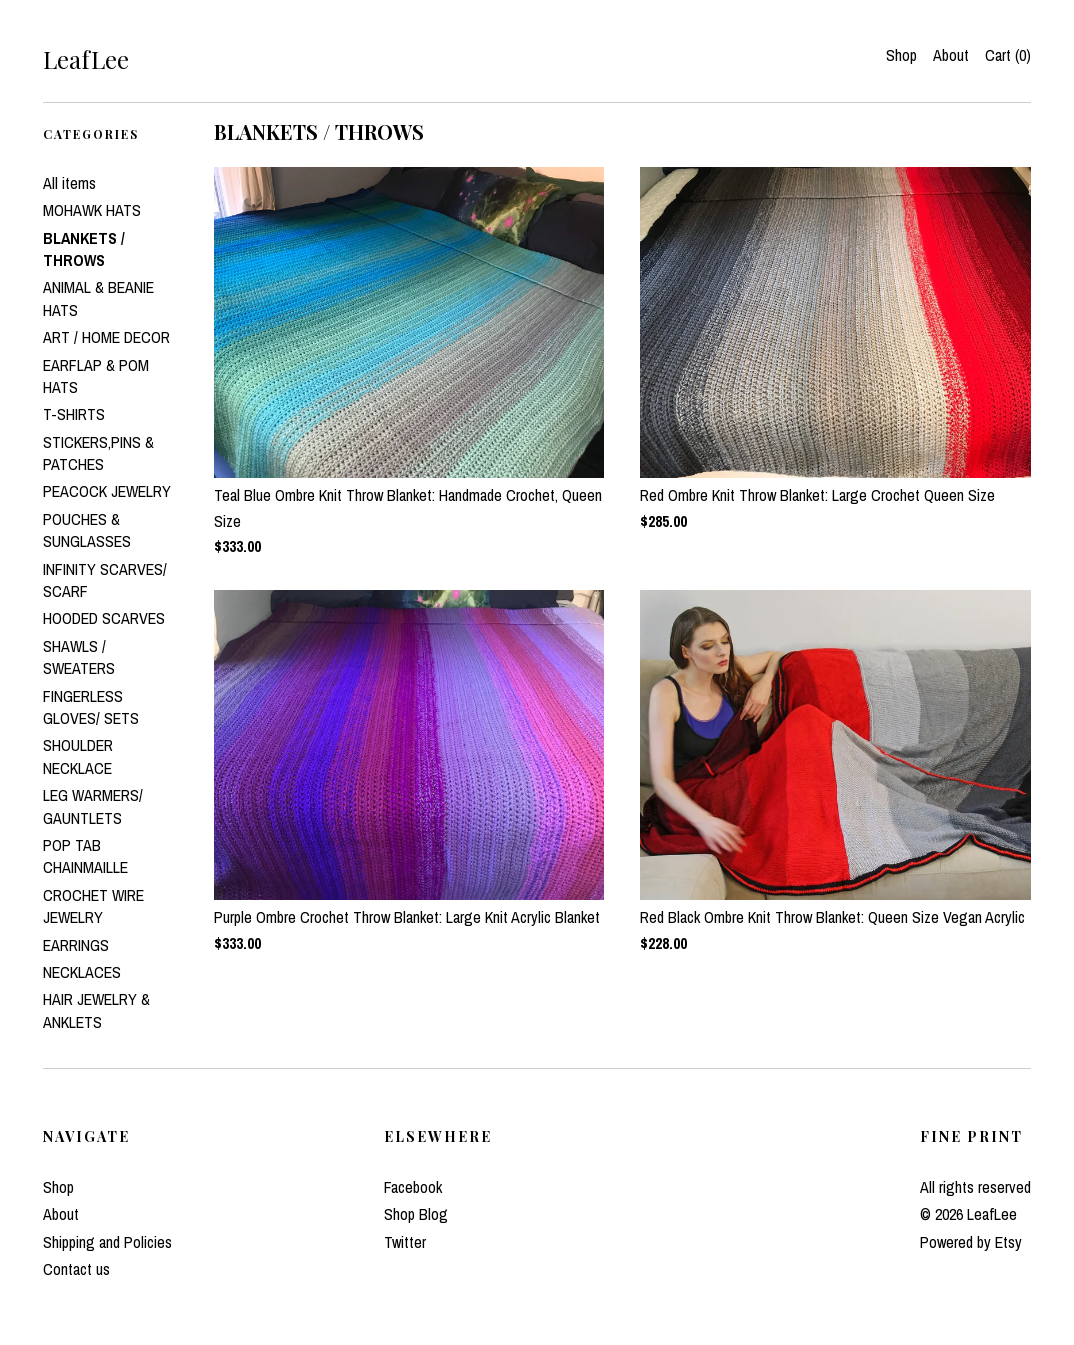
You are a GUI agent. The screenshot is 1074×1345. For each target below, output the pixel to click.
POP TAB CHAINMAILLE (85, 856)
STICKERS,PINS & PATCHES (98, 453)
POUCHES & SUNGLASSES (87, 530)
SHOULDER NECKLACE (78, 756)
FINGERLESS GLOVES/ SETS (91, 707)
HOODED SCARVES (104, 618)
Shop (901, 55)
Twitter (405, 1242)
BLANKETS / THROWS (84, 249)
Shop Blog (416, 1214)
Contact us (76, 1269)
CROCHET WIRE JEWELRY (93, 906)
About (951, 55)
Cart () (1008, 55)
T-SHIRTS (74, 414)
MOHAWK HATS (92, 210)
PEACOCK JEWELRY (107, 491)
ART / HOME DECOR (106, 337)
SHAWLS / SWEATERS (79, 657)
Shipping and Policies (107, 1242)
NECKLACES (82, 972)
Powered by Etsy (971, 1242)
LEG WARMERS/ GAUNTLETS (93, 806)
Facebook (413, 1187)
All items (69, 183)
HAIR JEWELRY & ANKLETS (96, 1010)
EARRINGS (76, 945)
